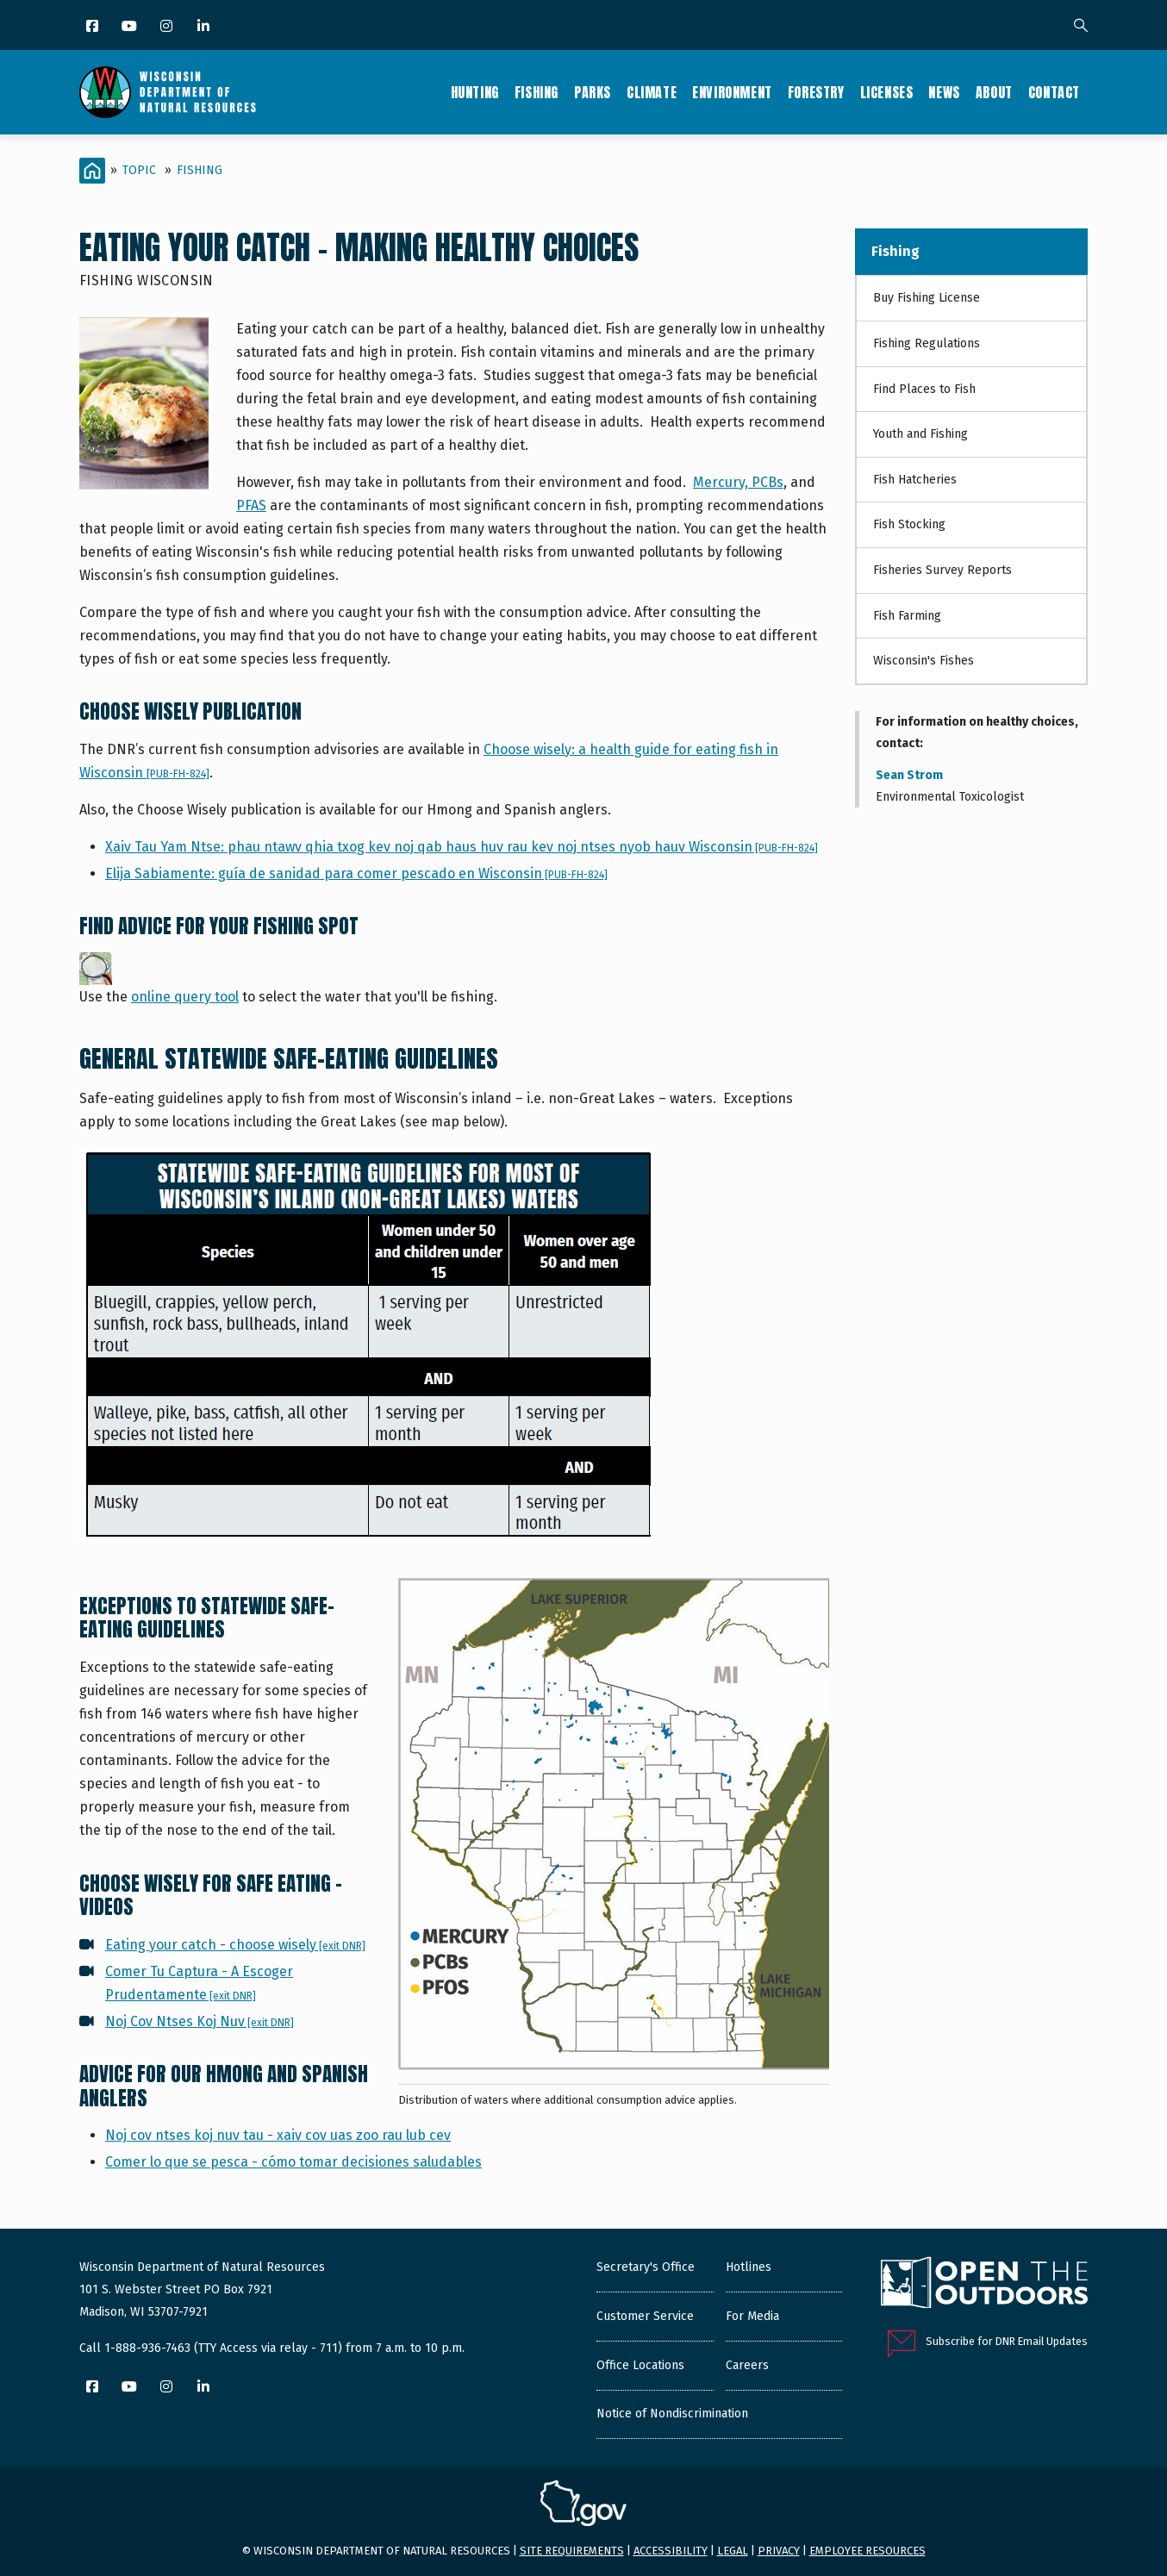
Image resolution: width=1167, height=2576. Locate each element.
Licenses (887, 92)
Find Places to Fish (924, 389)
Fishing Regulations (926, 343)
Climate (652, 92)
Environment (732, 92)
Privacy (779, 2550)
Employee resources (867, 2550)
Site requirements (572, 2550)
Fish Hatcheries (915, 479)
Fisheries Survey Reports (942, 570)
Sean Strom (909, 775)
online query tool (185, 997)
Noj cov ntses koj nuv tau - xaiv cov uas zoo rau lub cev (278, 2135)
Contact (1054, 92)
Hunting (475, 92)
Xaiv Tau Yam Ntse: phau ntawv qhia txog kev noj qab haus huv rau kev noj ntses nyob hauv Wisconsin (461, 847)
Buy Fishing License (926, 297)
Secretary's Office (645, 2267)
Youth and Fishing (920, 434)
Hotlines (748, 2267)
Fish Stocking (909, 524)
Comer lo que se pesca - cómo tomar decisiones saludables (293, 2162)
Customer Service (645, 2316)
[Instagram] (167, 27)
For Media (752, 2316)
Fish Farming (907, 615)
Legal (732, 2550)
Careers (747, 2365)
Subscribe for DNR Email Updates (1007, 2341)
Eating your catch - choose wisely (235, 1945)
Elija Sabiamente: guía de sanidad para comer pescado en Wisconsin (356, 873)
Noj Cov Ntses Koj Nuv (199, 2021)
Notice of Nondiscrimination (672, 2413)
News (943, 92)
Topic (139, 170)
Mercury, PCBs (738, 482)
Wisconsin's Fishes (923, 660)
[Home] (92, 171)
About (994, 92)
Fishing (537, 92)
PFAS (251, 505)
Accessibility (670, 2550)
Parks (592, 92)
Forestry (816, 92)
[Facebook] (93, 27)
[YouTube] (130, 27)
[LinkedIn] (204, 27)
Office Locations (640, 2365)
